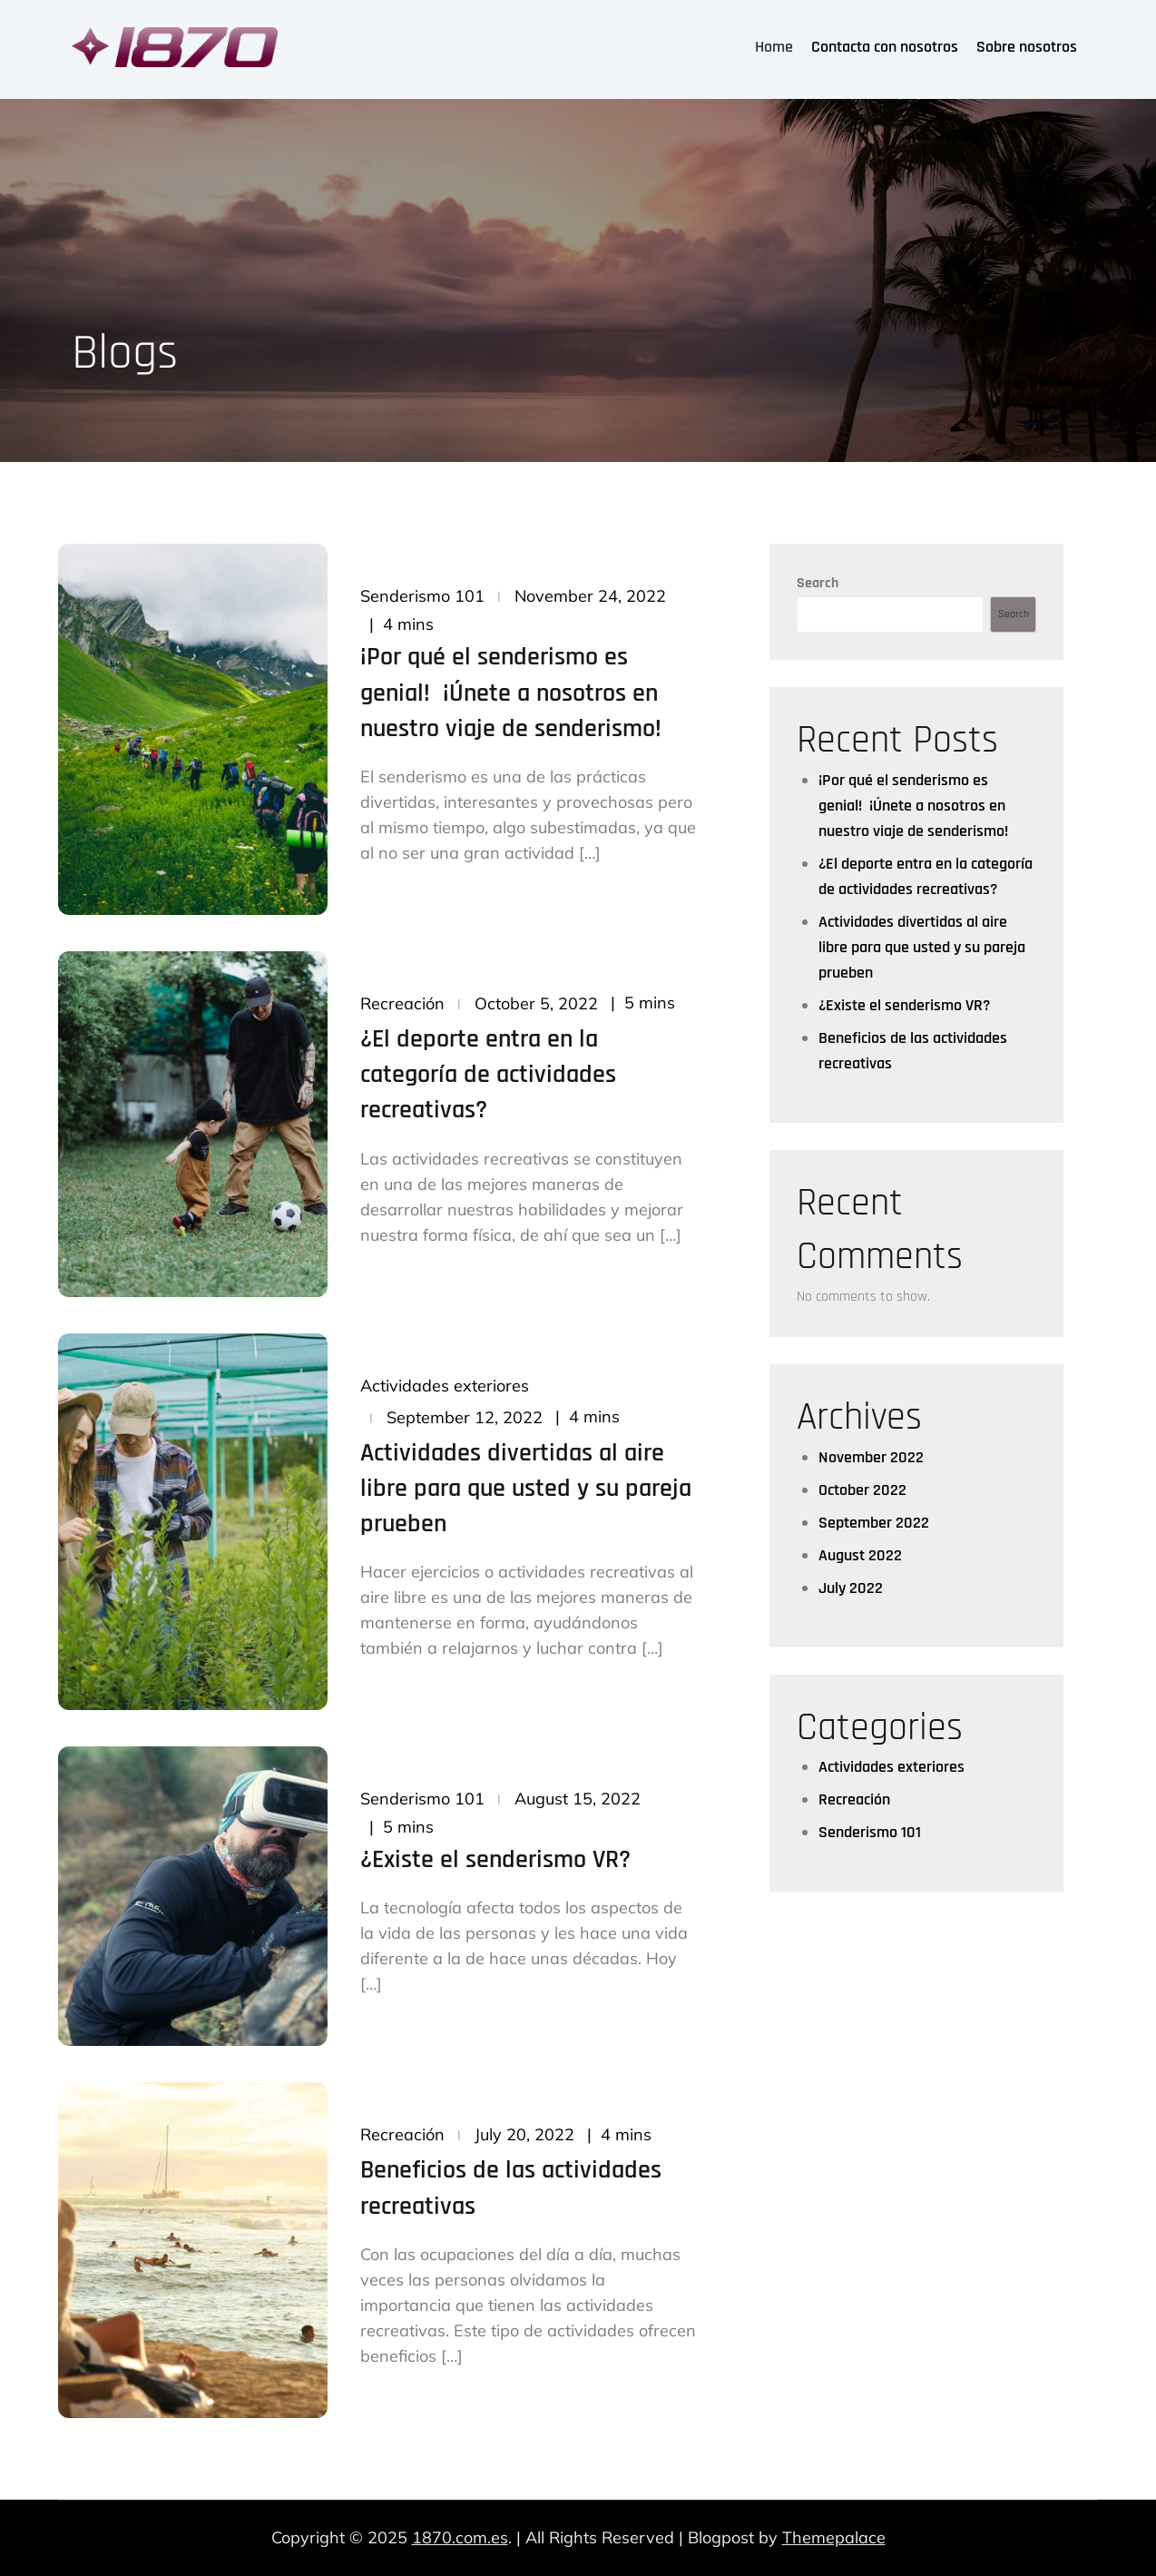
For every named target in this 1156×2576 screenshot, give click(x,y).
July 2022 (850, 1588)
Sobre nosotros (1026, 46)
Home (774, 46)
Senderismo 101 (422, 595)
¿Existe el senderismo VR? (495, 1860)
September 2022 (873, 1522)
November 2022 (871, 1457)
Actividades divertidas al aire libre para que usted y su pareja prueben (525, 1488)
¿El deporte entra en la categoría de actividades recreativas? (488, 1074)
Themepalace (834, 2537)
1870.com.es (460, 2537)
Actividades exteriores (444, 1385)
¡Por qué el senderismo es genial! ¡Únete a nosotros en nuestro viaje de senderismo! (510, 692)
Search (817, 583)
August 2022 (860, 1555)
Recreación (402, 1003)
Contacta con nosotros (884, 46)
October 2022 (862, 1490)
